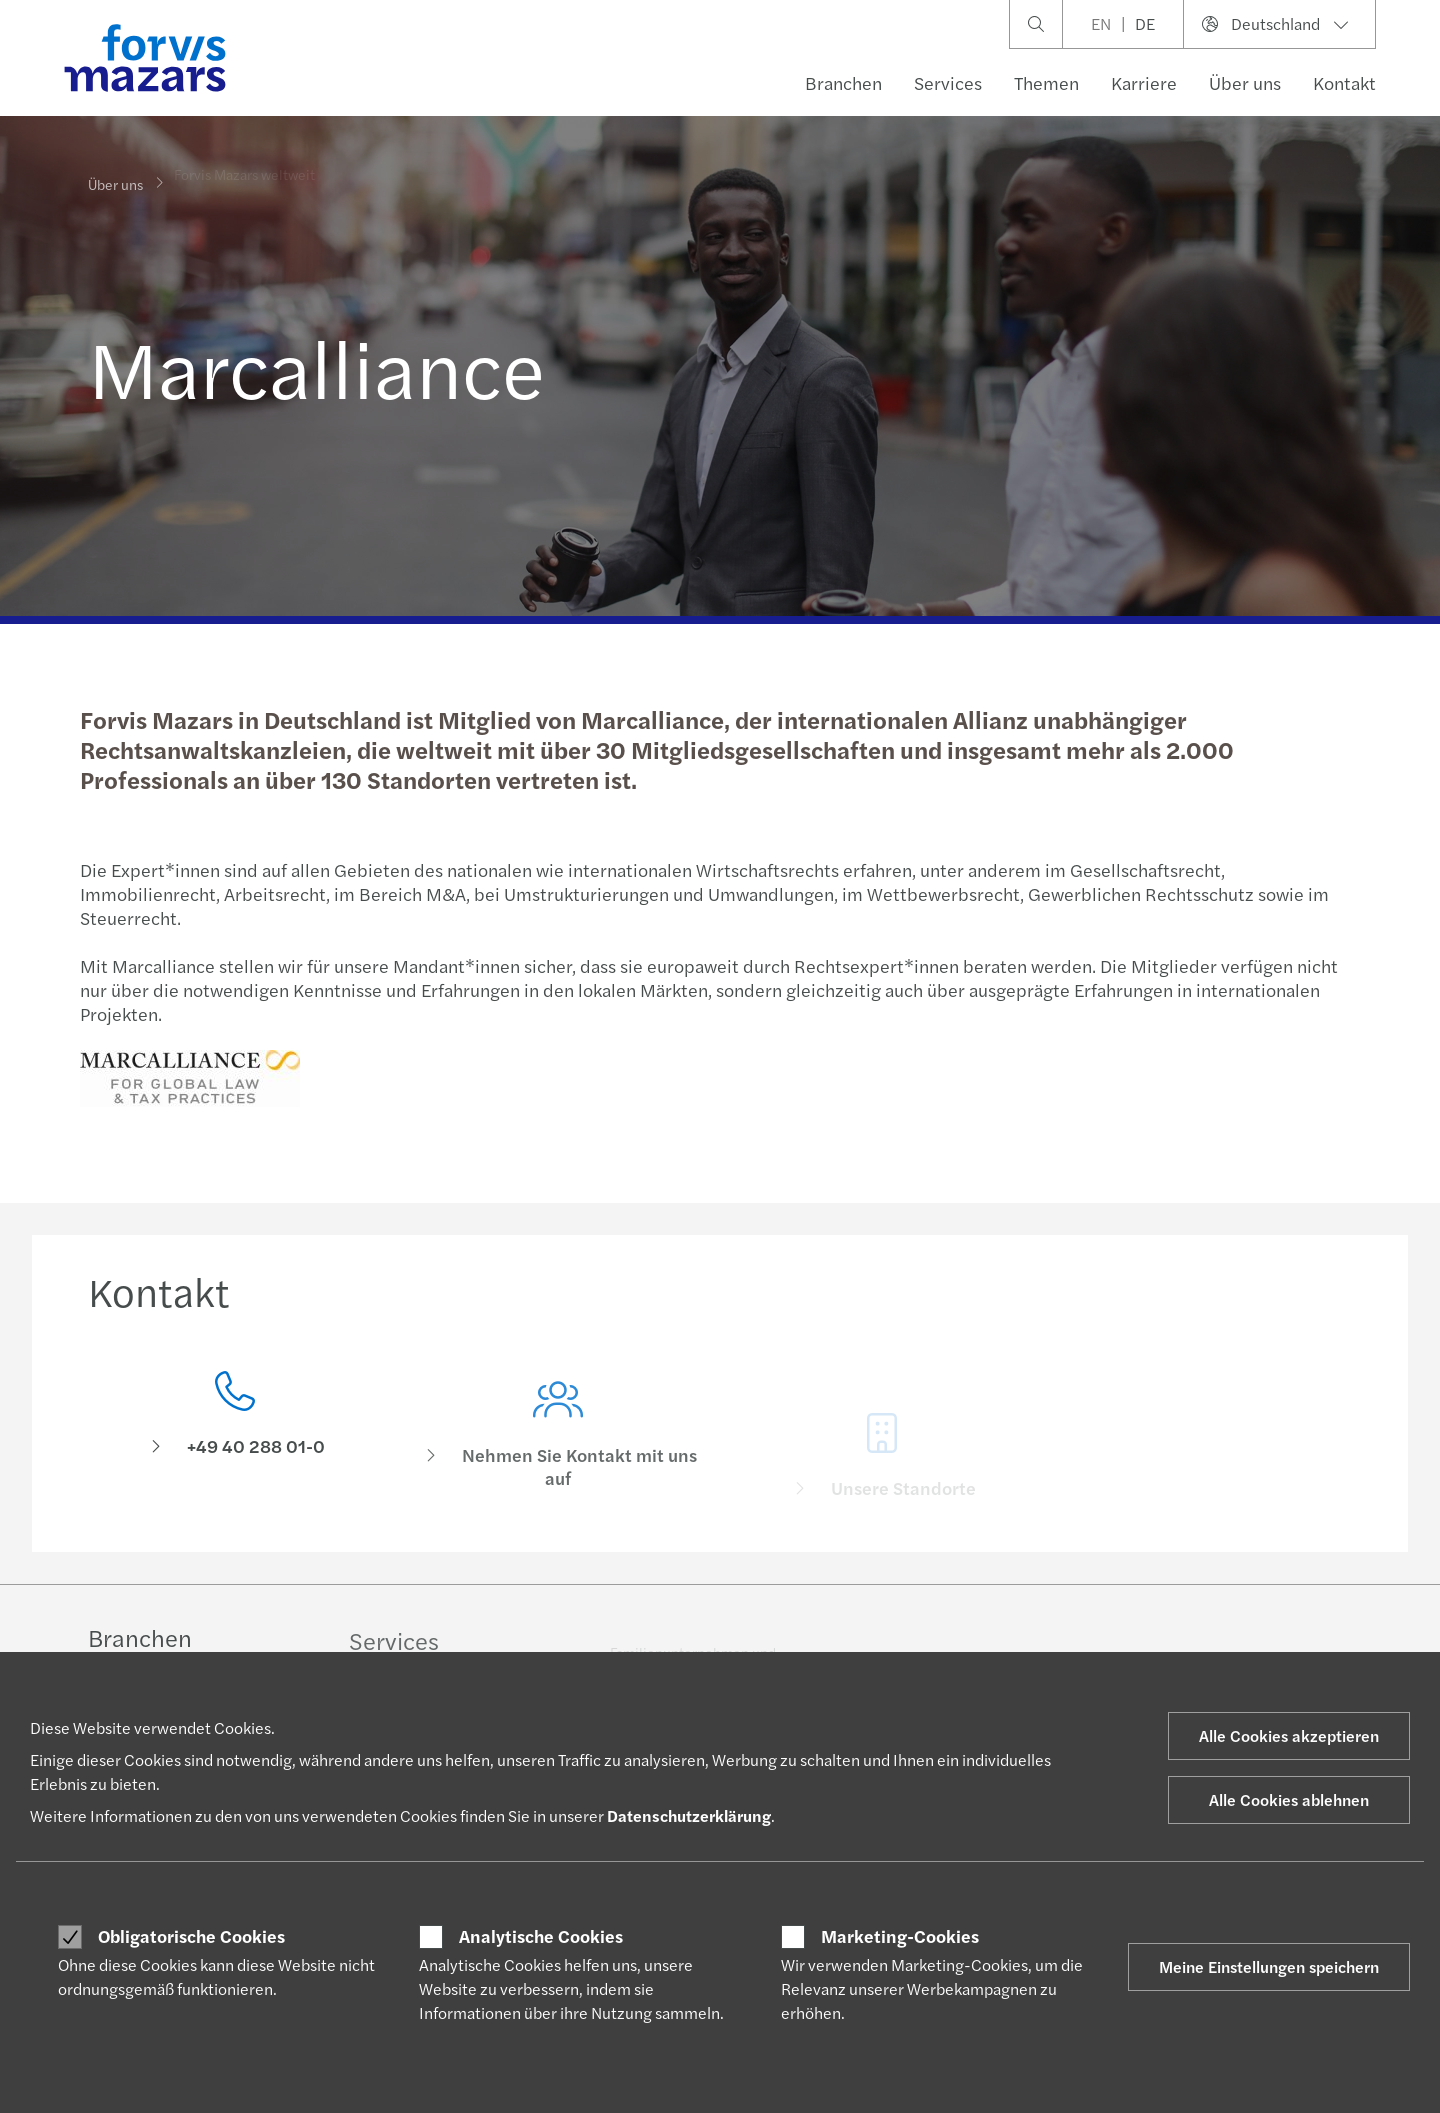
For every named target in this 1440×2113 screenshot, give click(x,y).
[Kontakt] (235, 1430)
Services (948, 82)
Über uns (1245, 82)
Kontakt (1344, 82)
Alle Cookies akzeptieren (1289, 1735)
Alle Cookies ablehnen (1289, 1799)
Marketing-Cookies (900, 1936)
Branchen (843, 82)
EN (1101, 23)
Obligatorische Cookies (191, 1936)
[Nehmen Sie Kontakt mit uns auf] (559, 1457)
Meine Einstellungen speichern (1269, 1966)
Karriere (1144, 82)
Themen (1046, 82)
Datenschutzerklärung (689, 1815)
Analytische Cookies (541, 1936)
